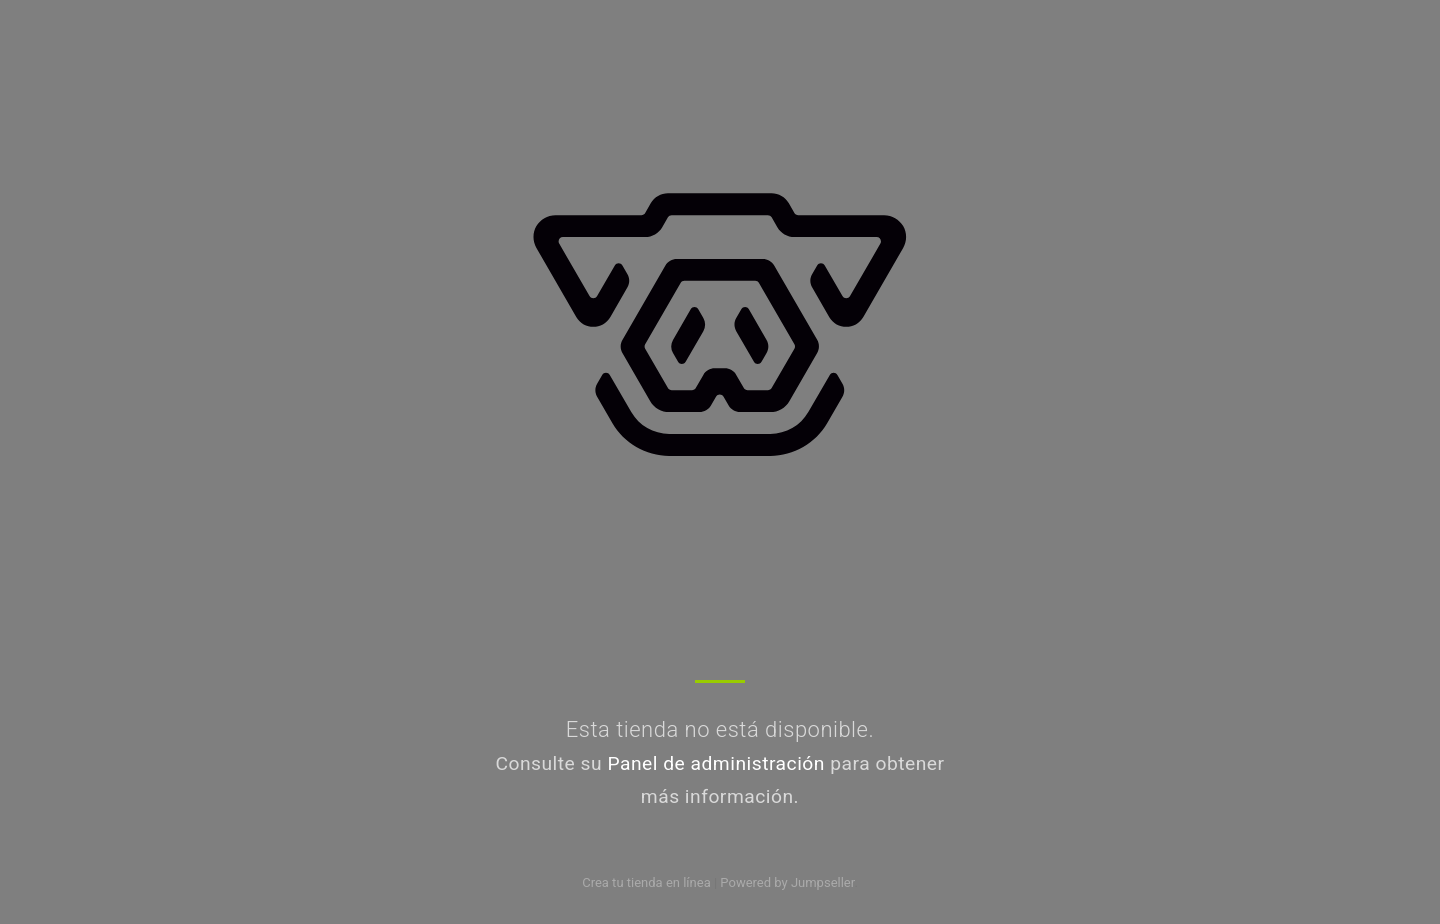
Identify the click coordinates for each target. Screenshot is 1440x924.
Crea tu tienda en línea (648, 882)
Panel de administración (716, 763)
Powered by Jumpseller (787, 882)
